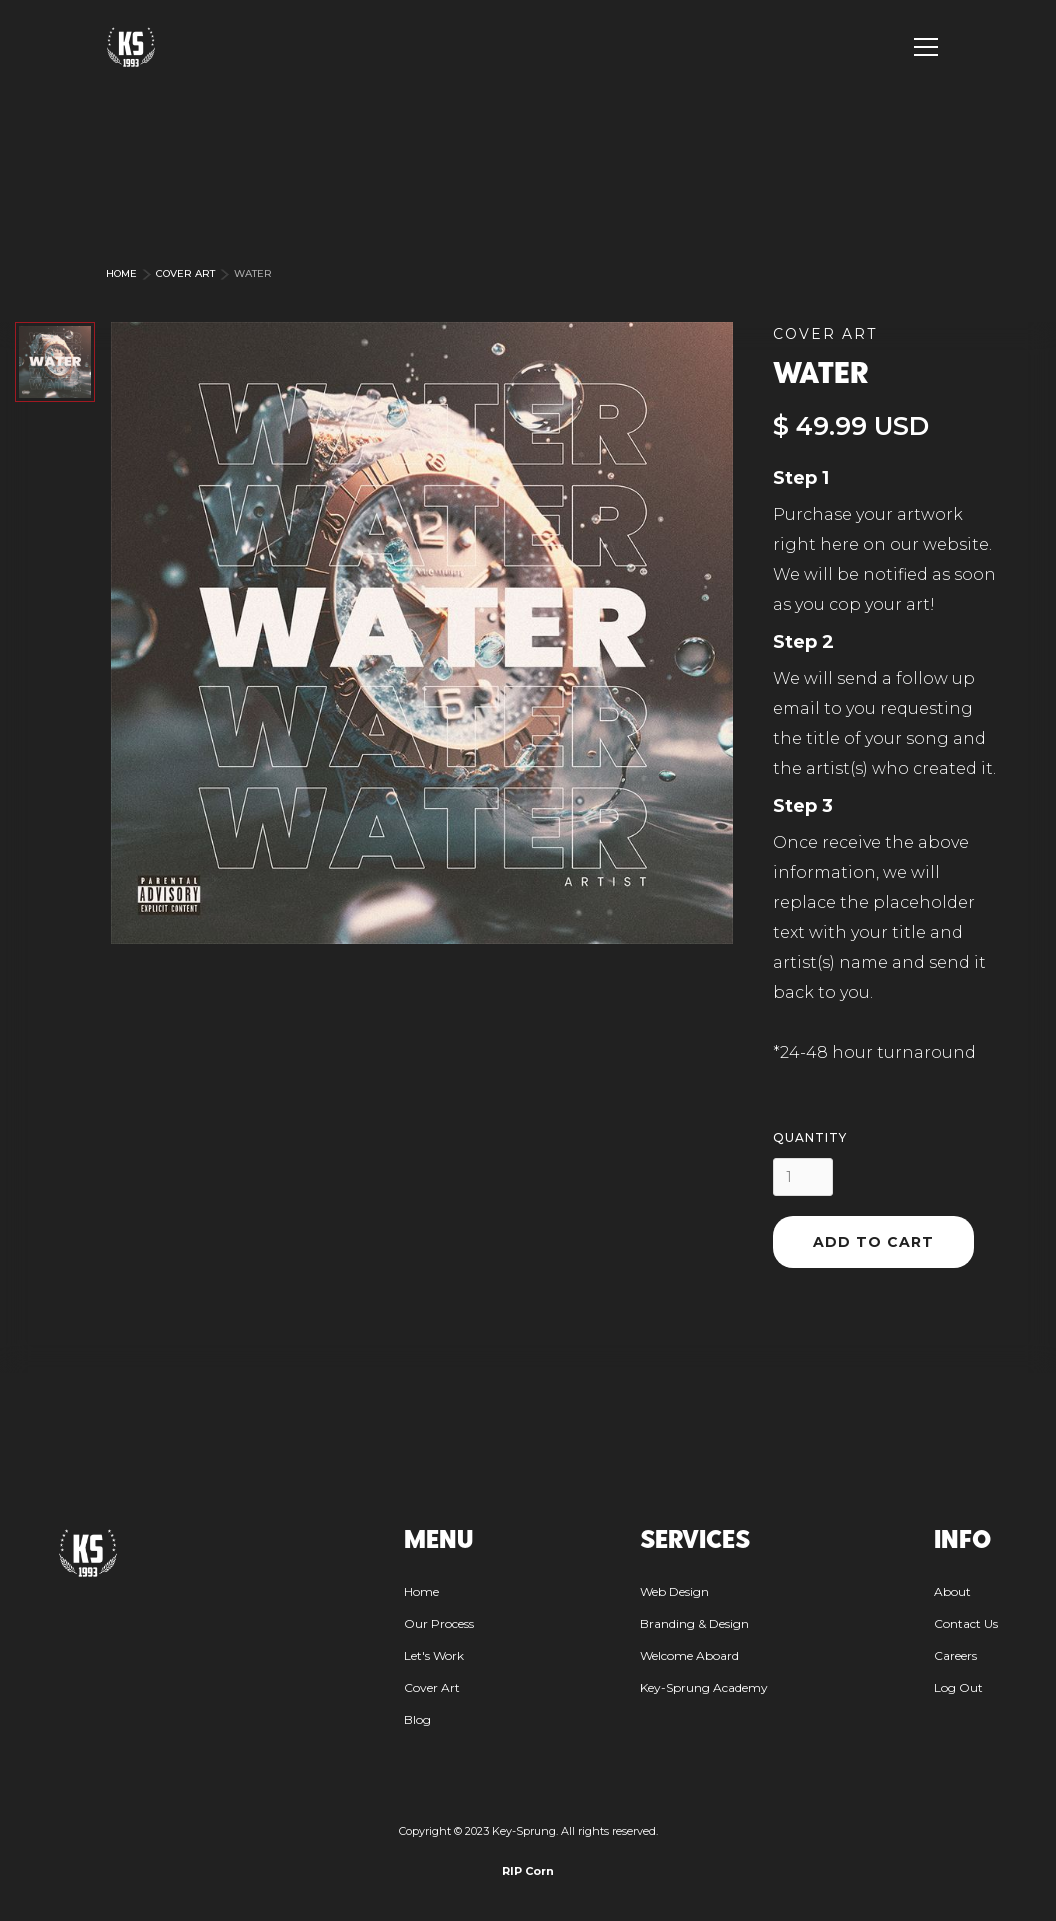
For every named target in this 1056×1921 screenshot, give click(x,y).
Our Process (439, 1623)
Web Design (674, 1591)
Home (121, 273)
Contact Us (966, 1623)
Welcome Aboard (689, 1655)
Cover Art (185, 273)
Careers (955, 1655)
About (952, 1591)
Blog (417, 1719)
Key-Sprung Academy (704, 1687)
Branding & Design (694, 1623)
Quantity (810, 1137)
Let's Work (434, 1655)
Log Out (958, 1687)
